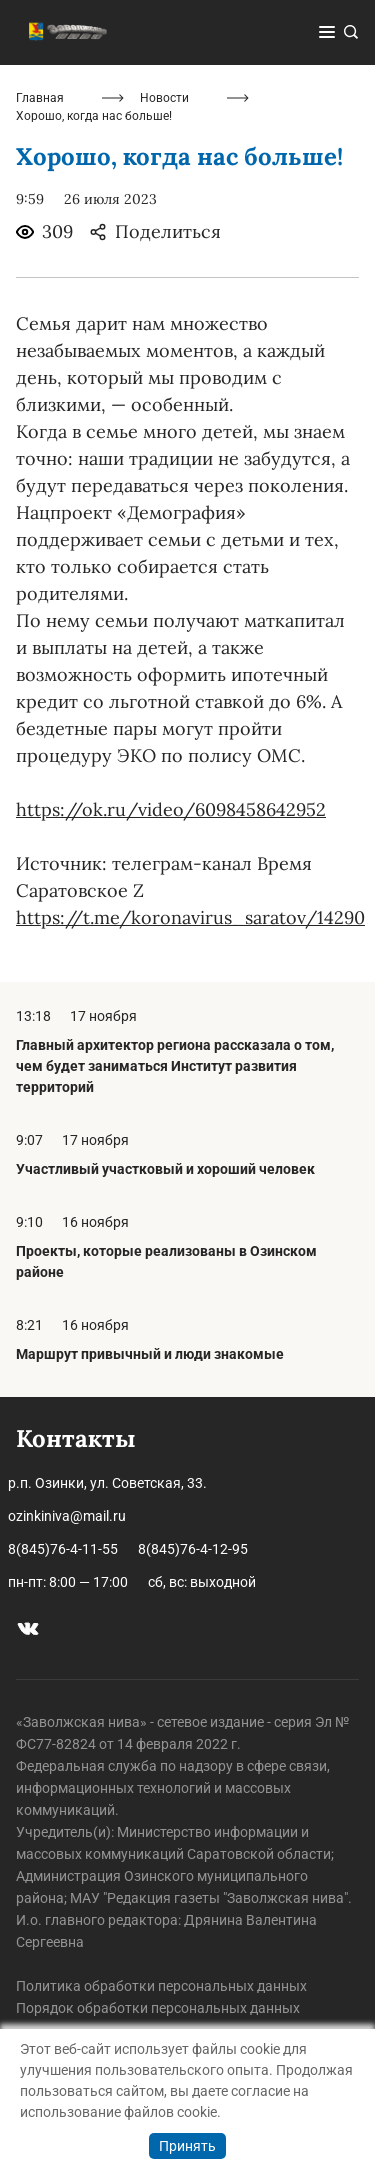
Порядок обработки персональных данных (158, 2008)
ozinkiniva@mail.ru (67, 1516)
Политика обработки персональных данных (161, 1986)
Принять (187, 2146)
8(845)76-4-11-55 (63, 1549)
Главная (40, 98)
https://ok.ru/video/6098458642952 (171, 809)
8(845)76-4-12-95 (193, 1549)
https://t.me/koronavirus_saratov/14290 (190, 917)
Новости (164, 98)
